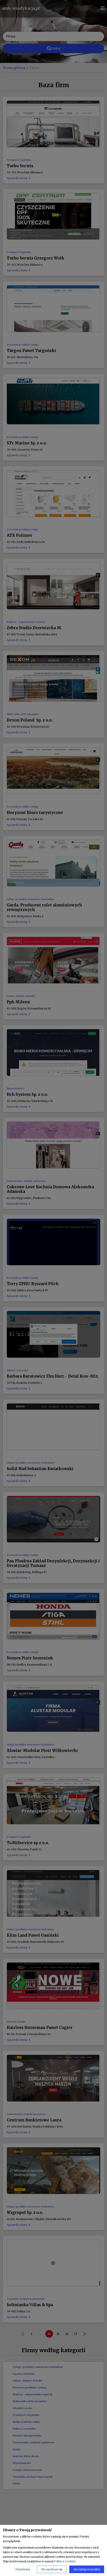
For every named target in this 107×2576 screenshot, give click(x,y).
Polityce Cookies (65, 2561)
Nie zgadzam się (51, 2569)
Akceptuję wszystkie (86, 2569)
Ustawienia (23, 2569)
